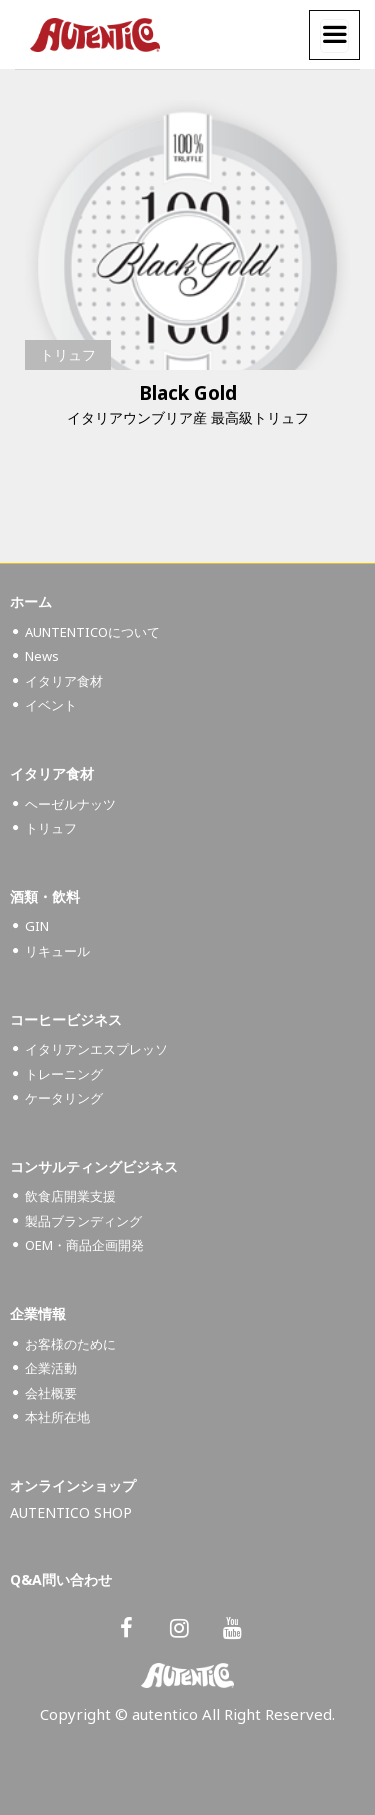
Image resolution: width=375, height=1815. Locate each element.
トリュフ (68, 354)
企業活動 (51, 1368)
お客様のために (70, 1344)
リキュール (57, 951)
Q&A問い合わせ (61, 1579)
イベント (51, 705)
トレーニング (64, 1074)
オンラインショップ (73, 1485)
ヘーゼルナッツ (70, 804)
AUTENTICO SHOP (71, 1512)
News (42, 656)
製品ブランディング (83, 1221)
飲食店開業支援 (70, 1196)
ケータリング (64, 1098)
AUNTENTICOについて (92, 632)
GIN (37, 926)
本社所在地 (57, 1417)
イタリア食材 (64, 681)
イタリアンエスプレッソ (96, 1049)
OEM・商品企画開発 (84, 1245)
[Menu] (334, 36)
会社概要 (51, 1393)
